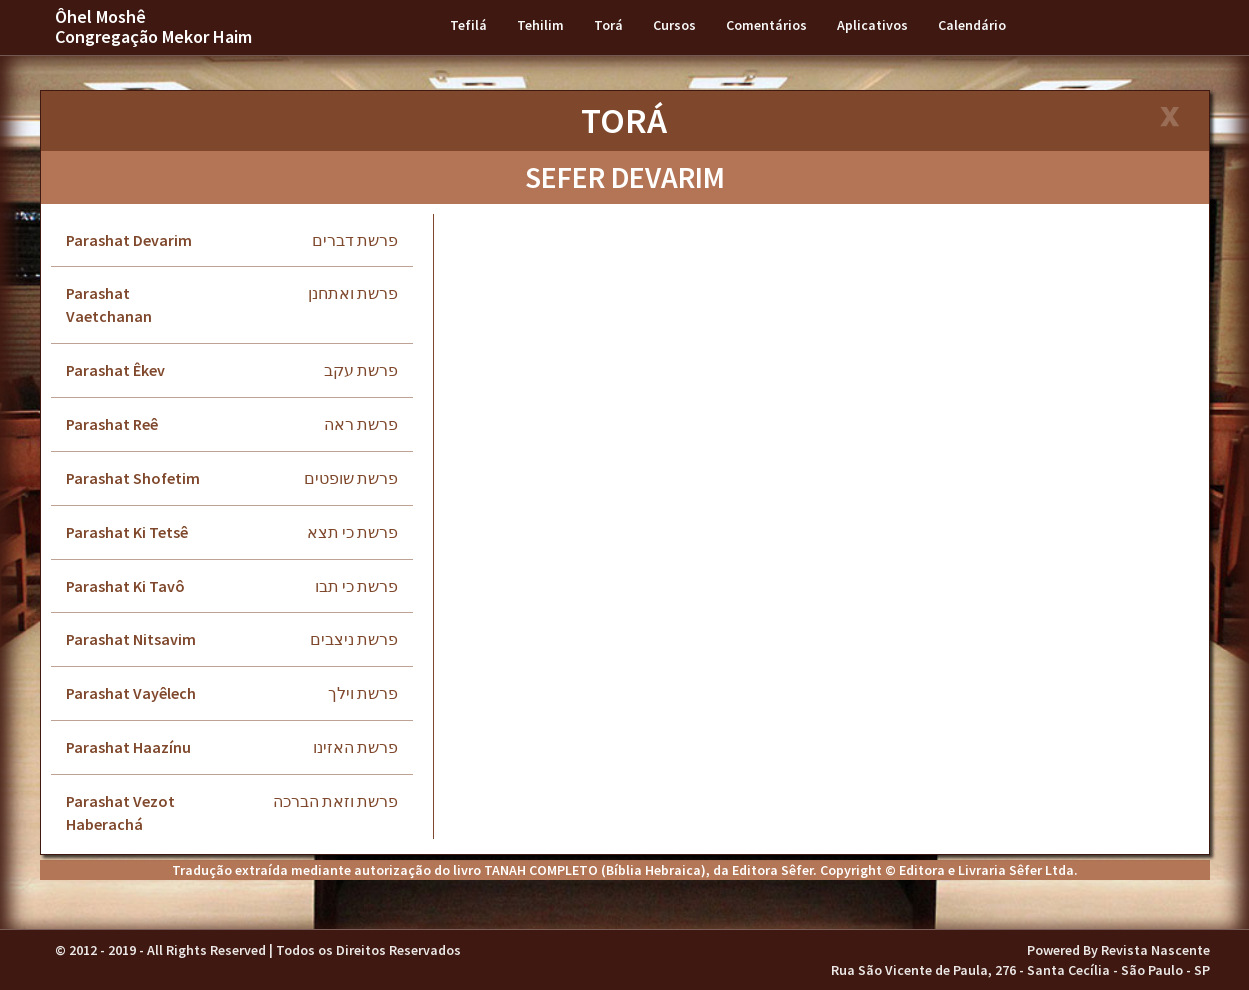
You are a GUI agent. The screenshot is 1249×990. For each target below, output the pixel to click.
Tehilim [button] (540, 25)
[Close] (1168, 118)
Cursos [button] (674, 25)
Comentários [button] (766, 25)
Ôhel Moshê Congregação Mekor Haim (153, 26)
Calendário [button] (972, 25)
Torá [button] (608, 25)
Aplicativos (872, 25)
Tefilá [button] (468, 25)
